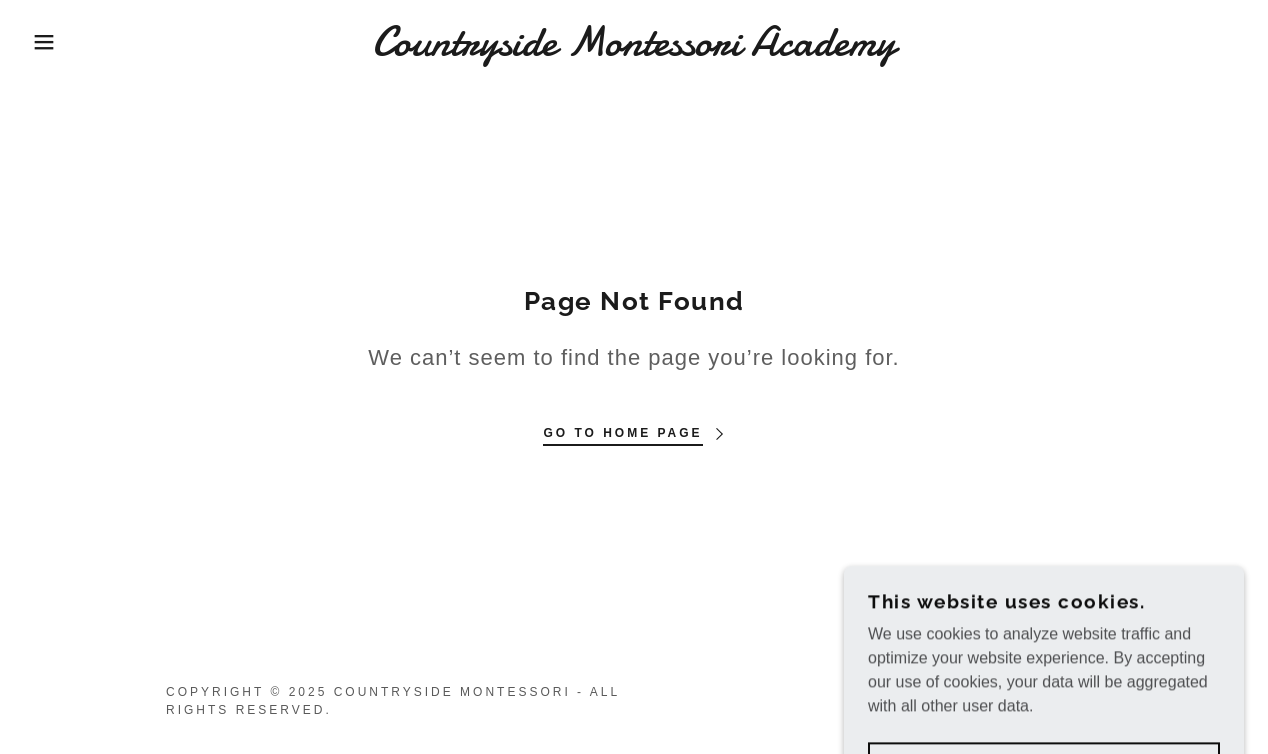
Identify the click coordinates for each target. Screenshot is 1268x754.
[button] (63, 42)
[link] (634, 49)
